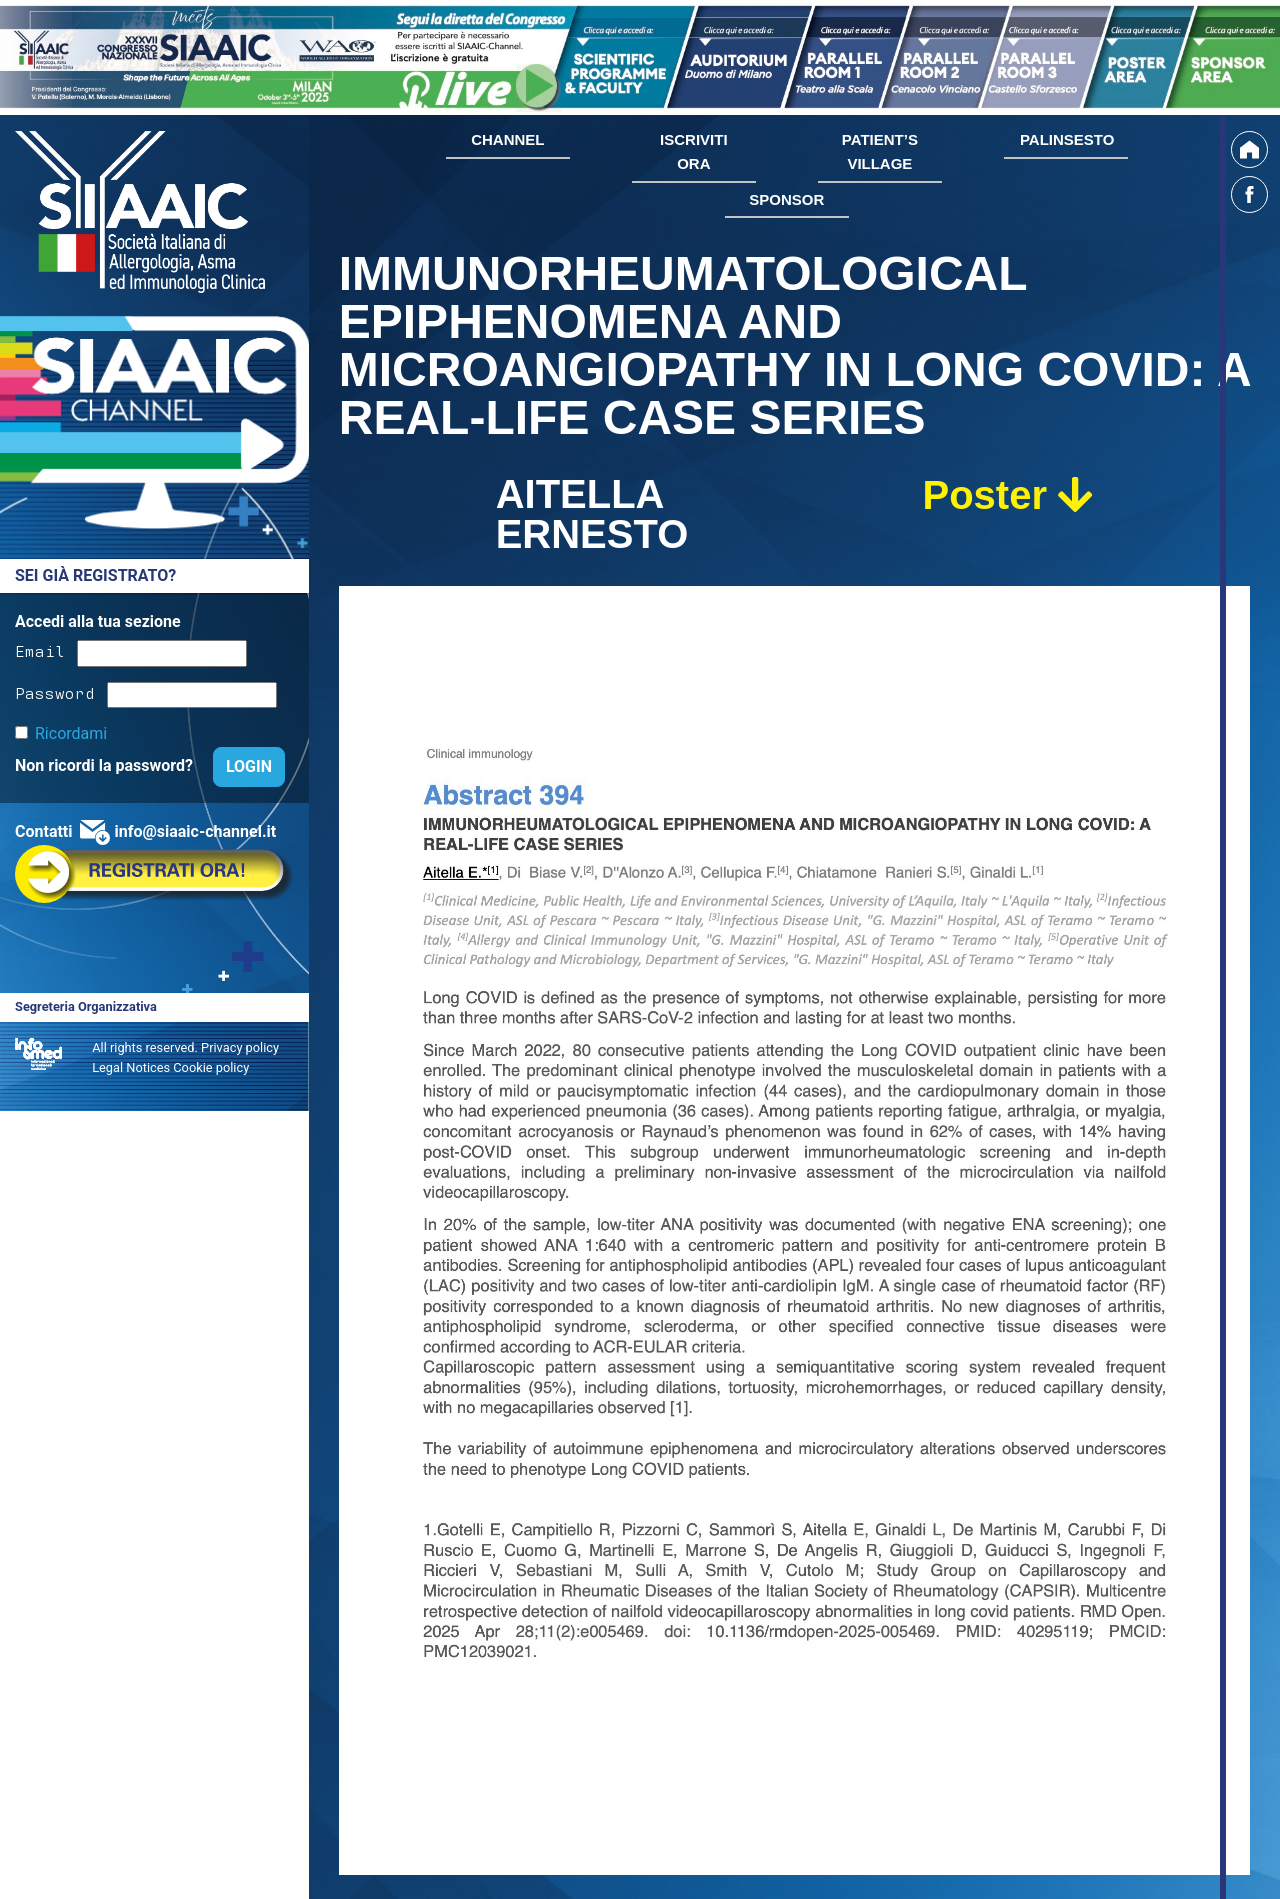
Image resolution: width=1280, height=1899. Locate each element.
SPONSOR (786, 199)
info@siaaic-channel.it (195, 831)
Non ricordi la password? (106, 765)
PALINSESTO (1067, 139)
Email (40, 650)
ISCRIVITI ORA (694, 151)
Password (55, 692)
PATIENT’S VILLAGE (880, 151)
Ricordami (71, 733)
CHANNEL (507, 139)
